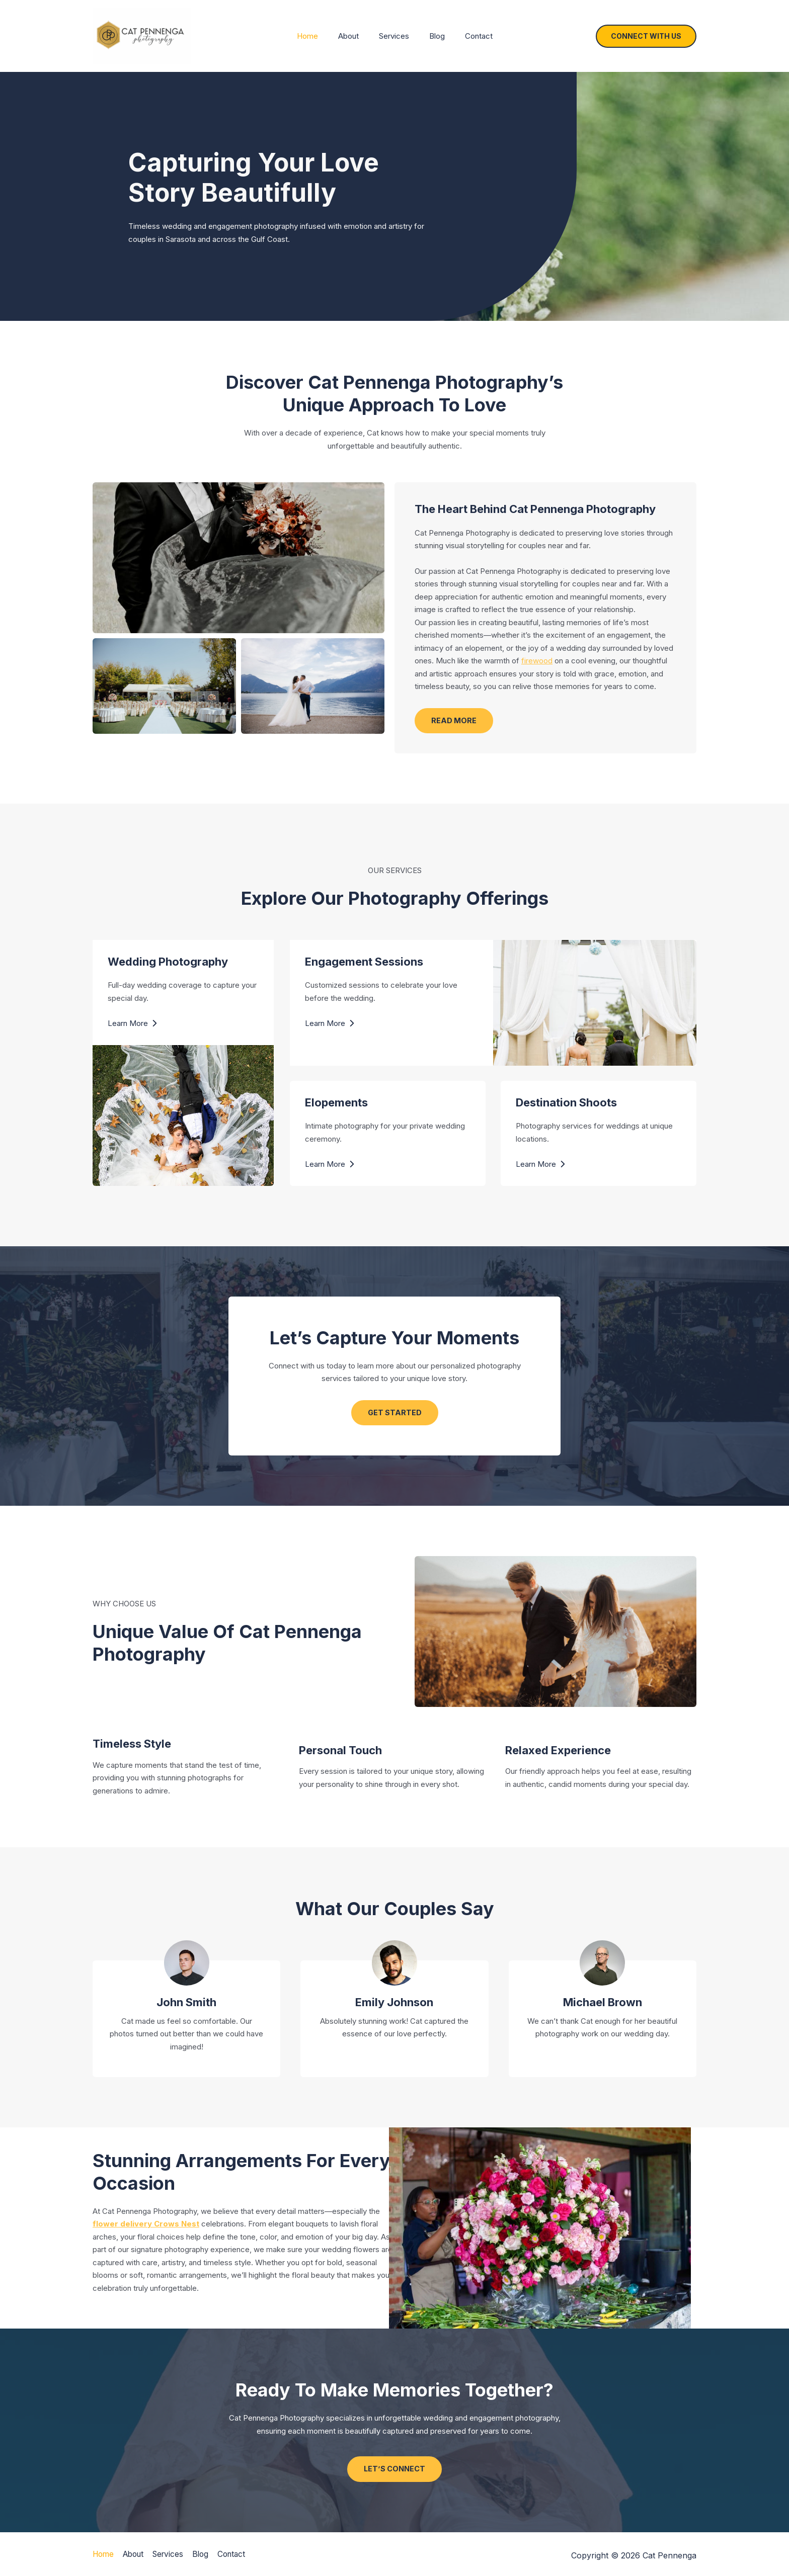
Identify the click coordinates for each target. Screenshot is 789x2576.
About (353, 36)
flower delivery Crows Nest (146, 2226)
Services (394, 36)
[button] (646, 36)
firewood (537, 660)
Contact (469, 36)
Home (317, 36)
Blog (432, 36)
